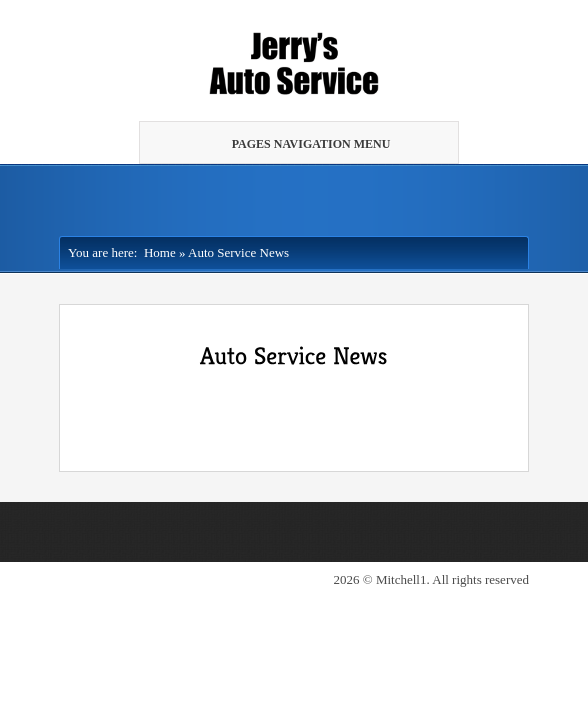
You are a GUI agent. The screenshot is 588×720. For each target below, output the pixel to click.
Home (156, 252)
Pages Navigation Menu (296, 144)
